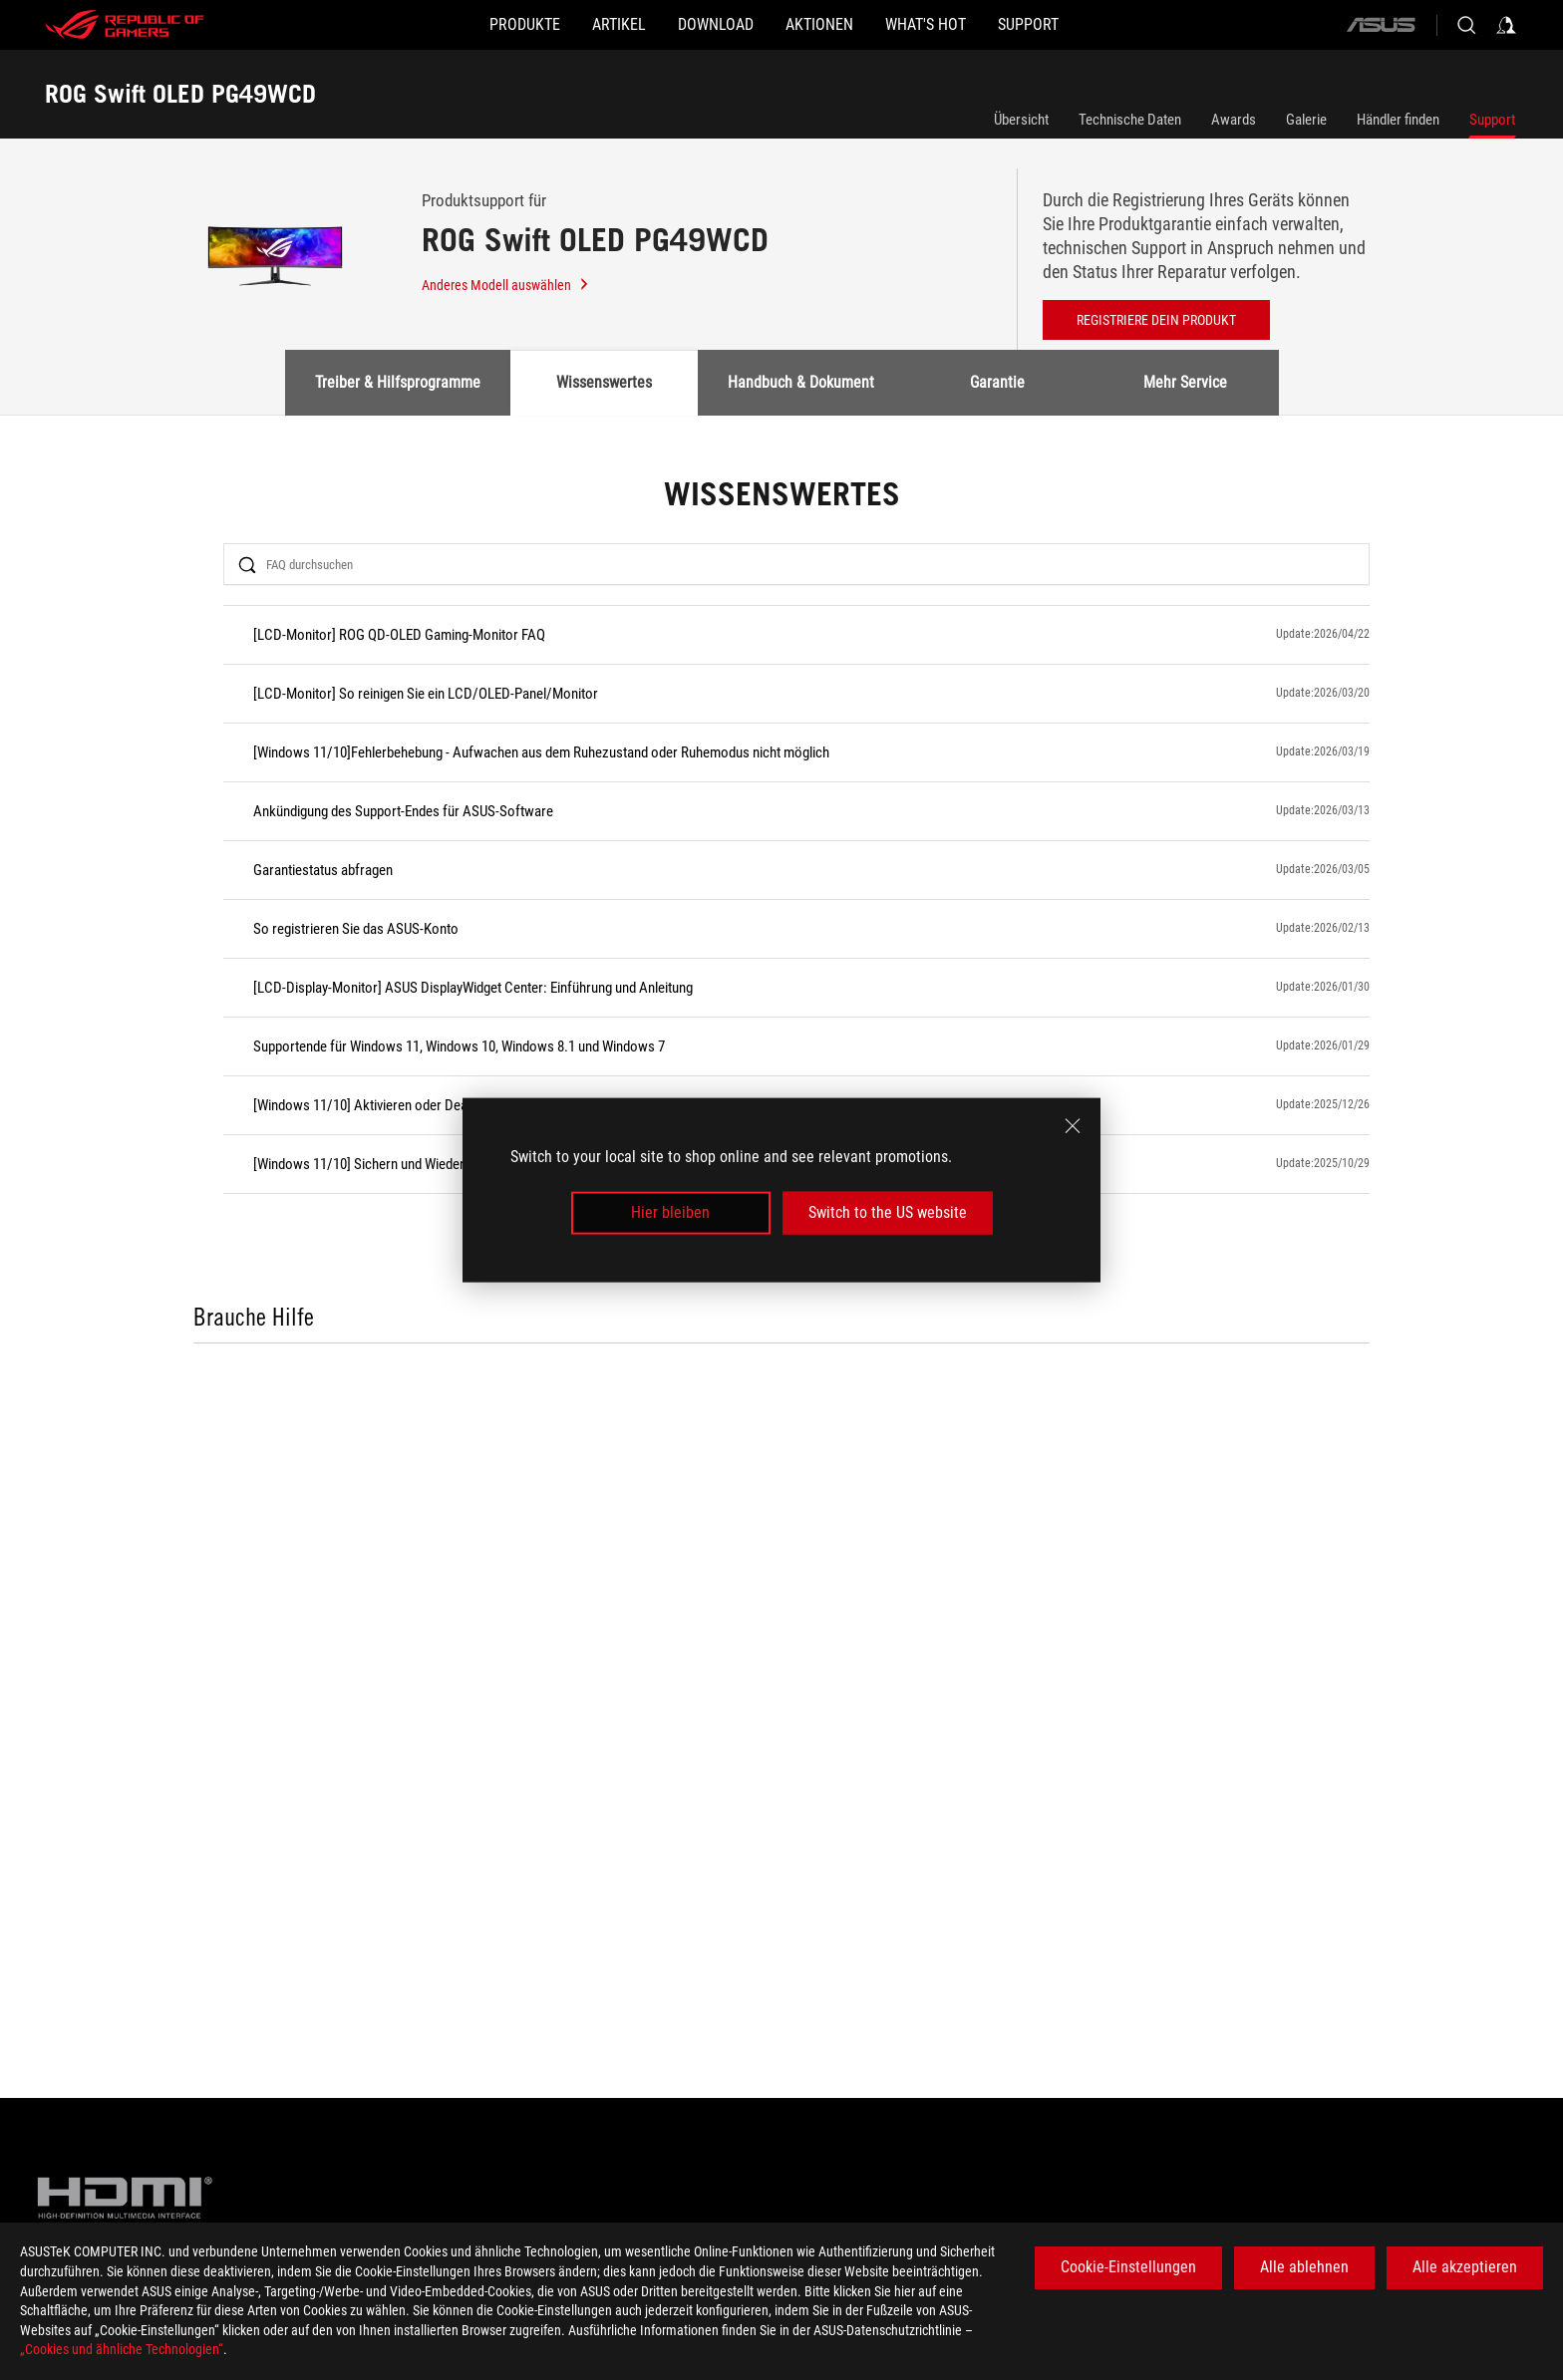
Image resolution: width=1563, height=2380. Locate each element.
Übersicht (1021, 120)
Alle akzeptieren (1464, 2266)
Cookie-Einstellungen (1128, 2266)
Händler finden (1398, 120)
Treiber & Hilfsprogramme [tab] (397, 382)
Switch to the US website (887, 1212)
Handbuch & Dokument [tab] (801, 382)
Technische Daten (1130, 120)
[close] (1073, 1126)
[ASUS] (1380, 25)
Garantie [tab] (997, 382)
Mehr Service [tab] (1185, 382)
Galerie (1306, 120)
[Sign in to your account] (1506, 25)
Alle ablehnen (1304, 2266)
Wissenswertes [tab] (604, 382)
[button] (445, 25)
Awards (1233, 120)
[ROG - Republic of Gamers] (124, 25)
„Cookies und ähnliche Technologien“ (121, 2349)
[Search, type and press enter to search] (1466, 25)
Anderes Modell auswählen (506, 285)
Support (1492, 120)
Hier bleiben (670, 1212)
